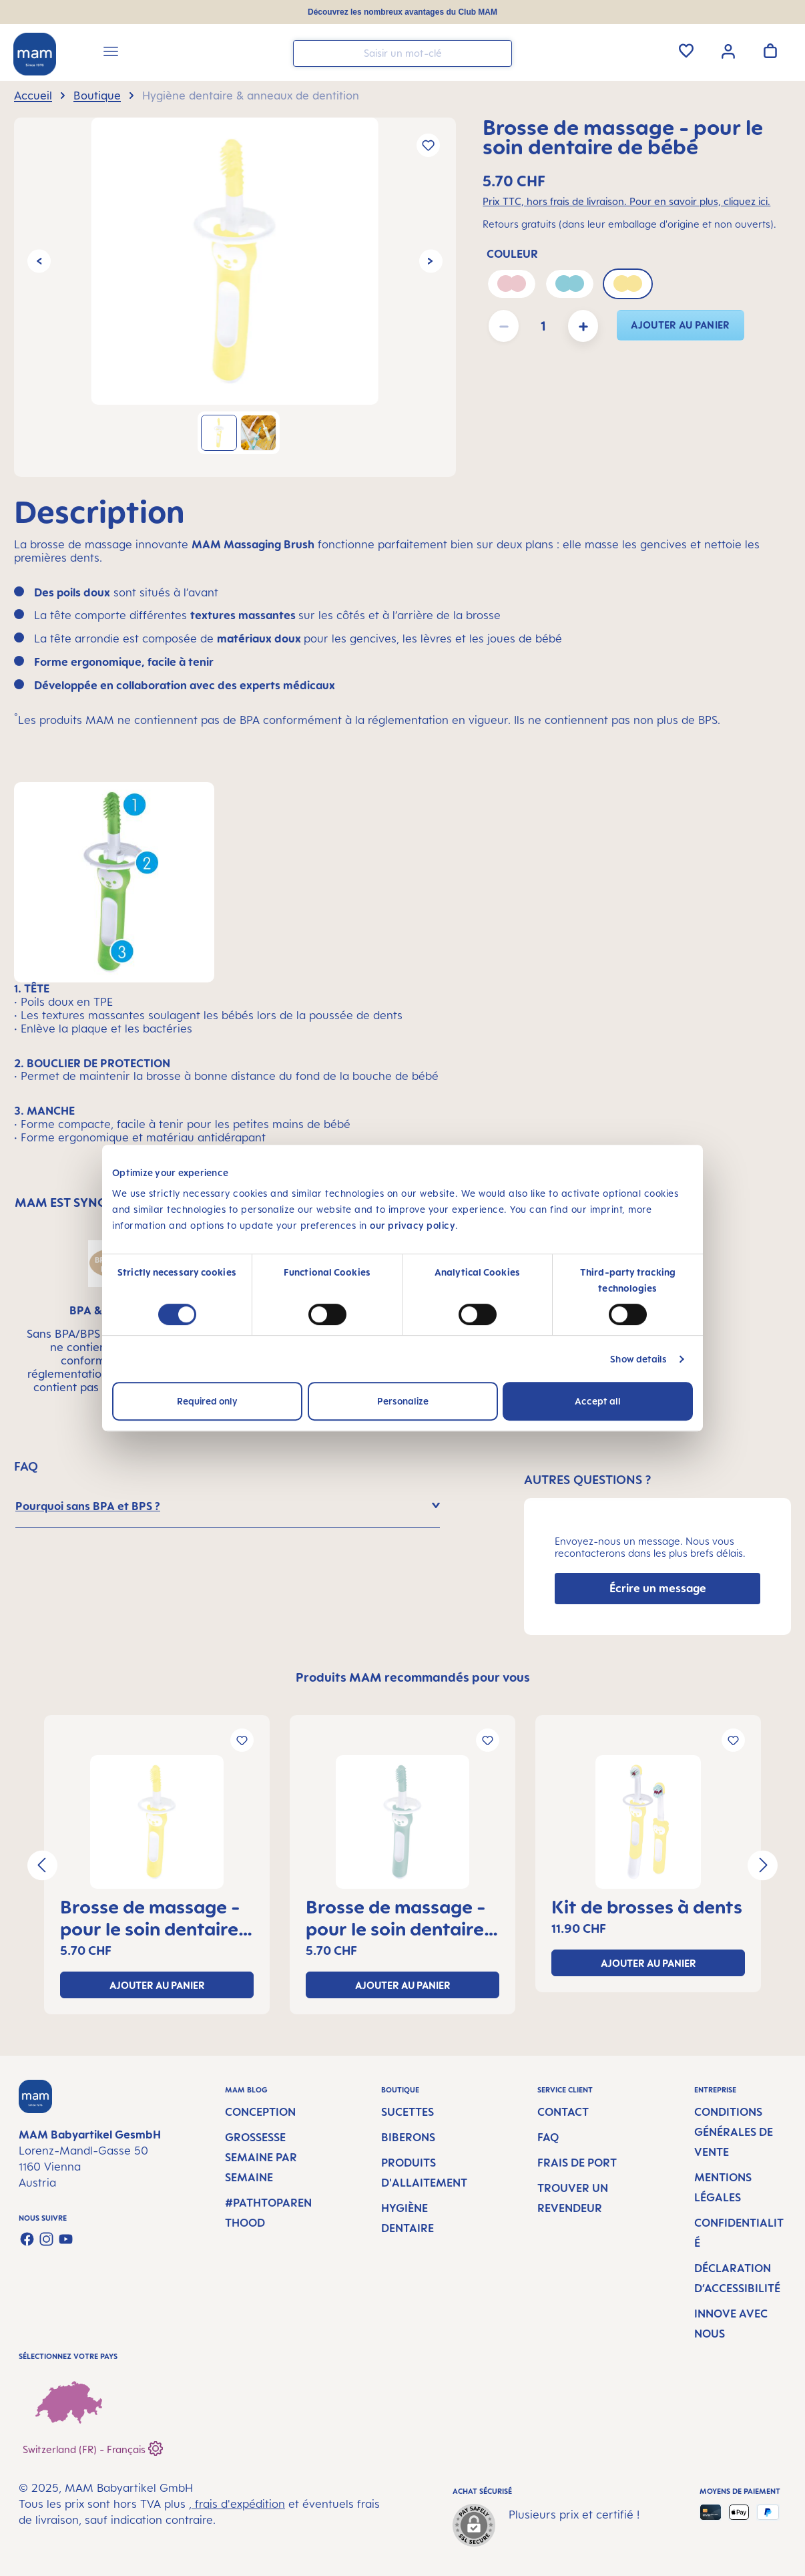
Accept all (598, 1401)
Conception (260, 2112)
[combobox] (402, 53)
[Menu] (111, 53)
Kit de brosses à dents (646, 1906)
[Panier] (770, 50)
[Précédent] (39, 261)
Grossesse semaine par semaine (261, 2157)
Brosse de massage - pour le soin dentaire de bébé (150, 1917)
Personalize (403, 1401)
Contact (563, 2112)
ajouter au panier (680, 325)
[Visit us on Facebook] (27, 2239)
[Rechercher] (499, 52)
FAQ (548, 2137)
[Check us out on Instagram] (46, 2239)
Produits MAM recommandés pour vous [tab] (413, 1677)
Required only (207, 1401)
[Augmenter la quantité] (583, 326)
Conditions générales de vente (733, 2132)
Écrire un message (657, 1588)
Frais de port (577, 2162)
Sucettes (407, 2112)
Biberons (408, 2137)
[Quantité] (543, 326)
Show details (638, 1358)
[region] (235, 297)
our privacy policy (412, 1225)
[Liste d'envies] (686, 50)
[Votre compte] (728, 50)
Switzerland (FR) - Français (93, 2446)
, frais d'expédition (237, 2504)
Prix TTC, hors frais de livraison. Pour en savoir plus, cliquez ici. (626, 201)
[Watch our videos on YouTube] (65, 2239)
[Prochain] (431, 261)
